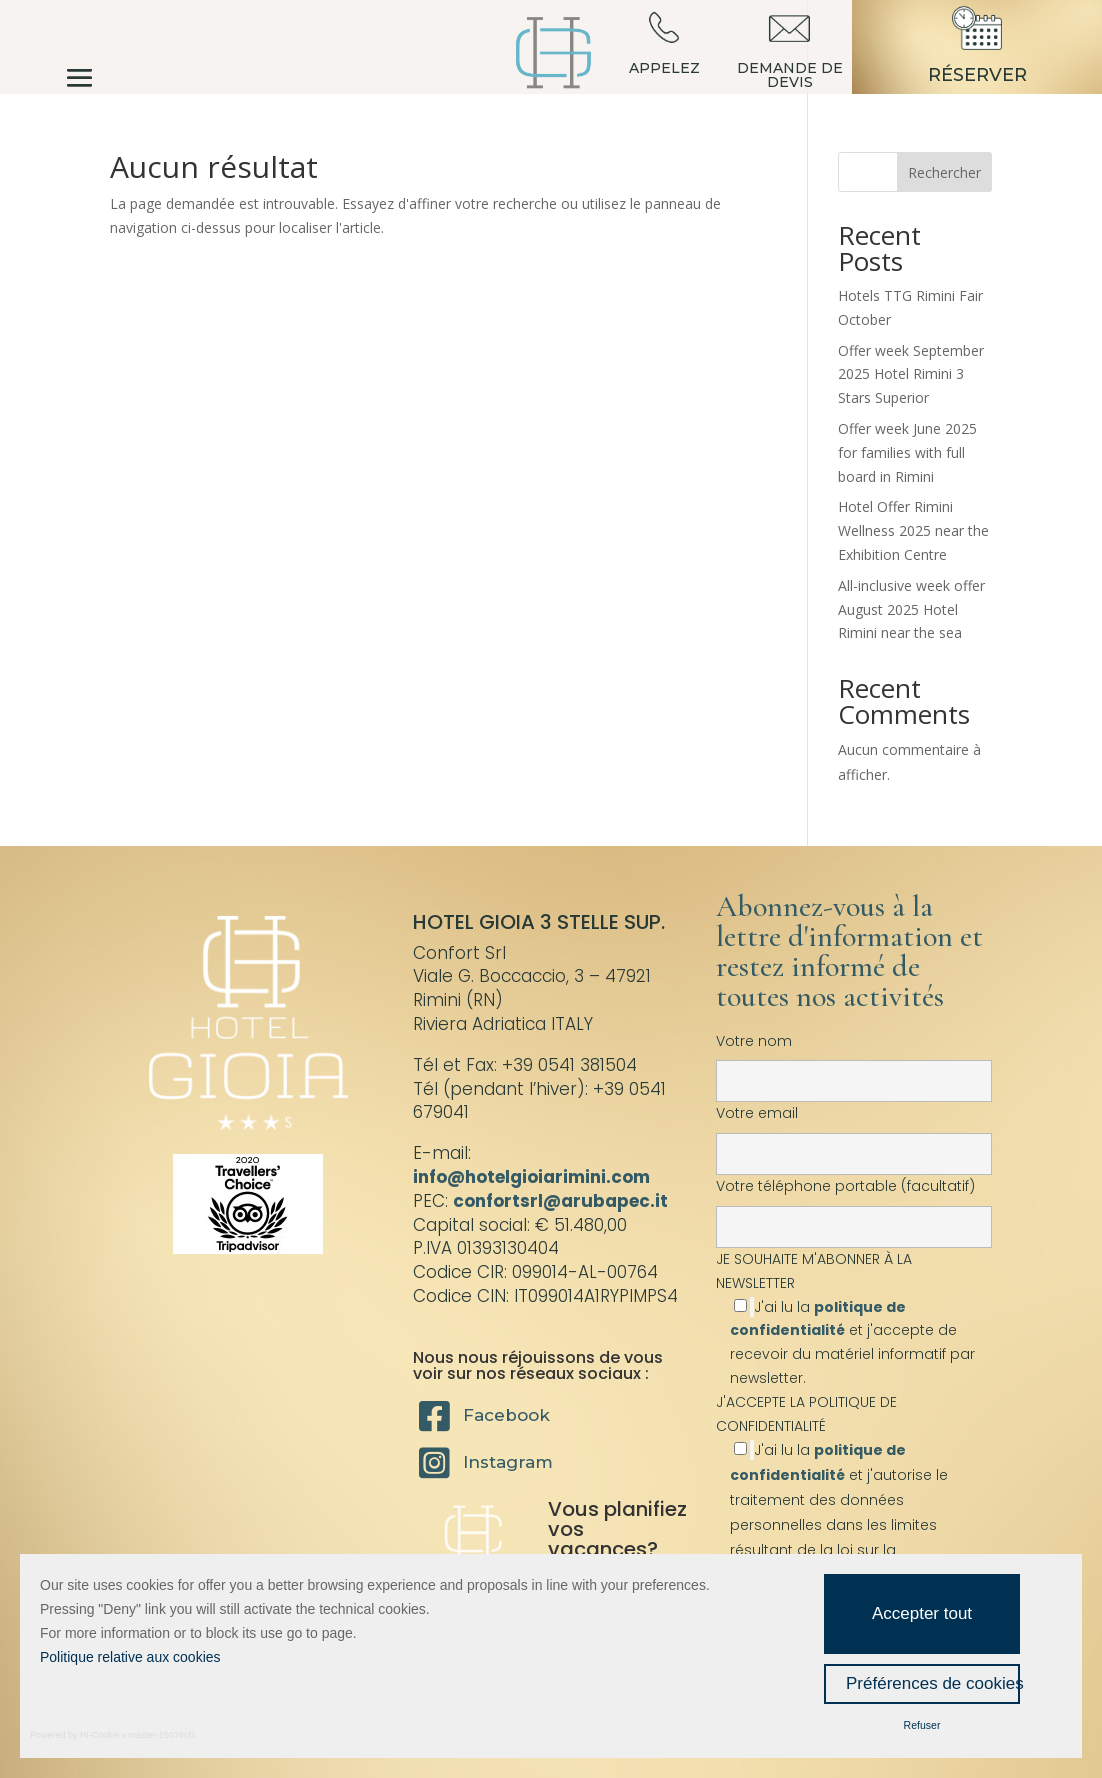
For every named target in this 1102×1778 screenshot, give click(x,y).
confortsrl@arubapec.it (560, 1201)
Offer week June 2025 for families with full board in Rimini (907, 452)
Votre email (854, 1133)
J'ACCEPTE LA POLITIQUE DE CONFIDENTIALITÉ (806, 1414)
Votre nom (854, 1061)
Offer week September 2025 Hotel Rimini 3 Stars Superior (911, 374)
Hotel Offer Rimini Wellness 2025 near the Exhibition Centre (913, 530)
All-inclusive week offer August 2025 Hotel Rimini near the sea (911, 609)
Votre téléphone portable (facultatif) (854, 1206)
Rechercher (944, 172)
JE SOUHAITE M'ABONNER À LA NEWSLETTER (854, 1318)
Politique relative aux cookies (130, 1657)
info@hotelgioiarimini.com (531, 1177)
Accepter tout (922, 1613)
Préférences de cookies (933, 1683)
